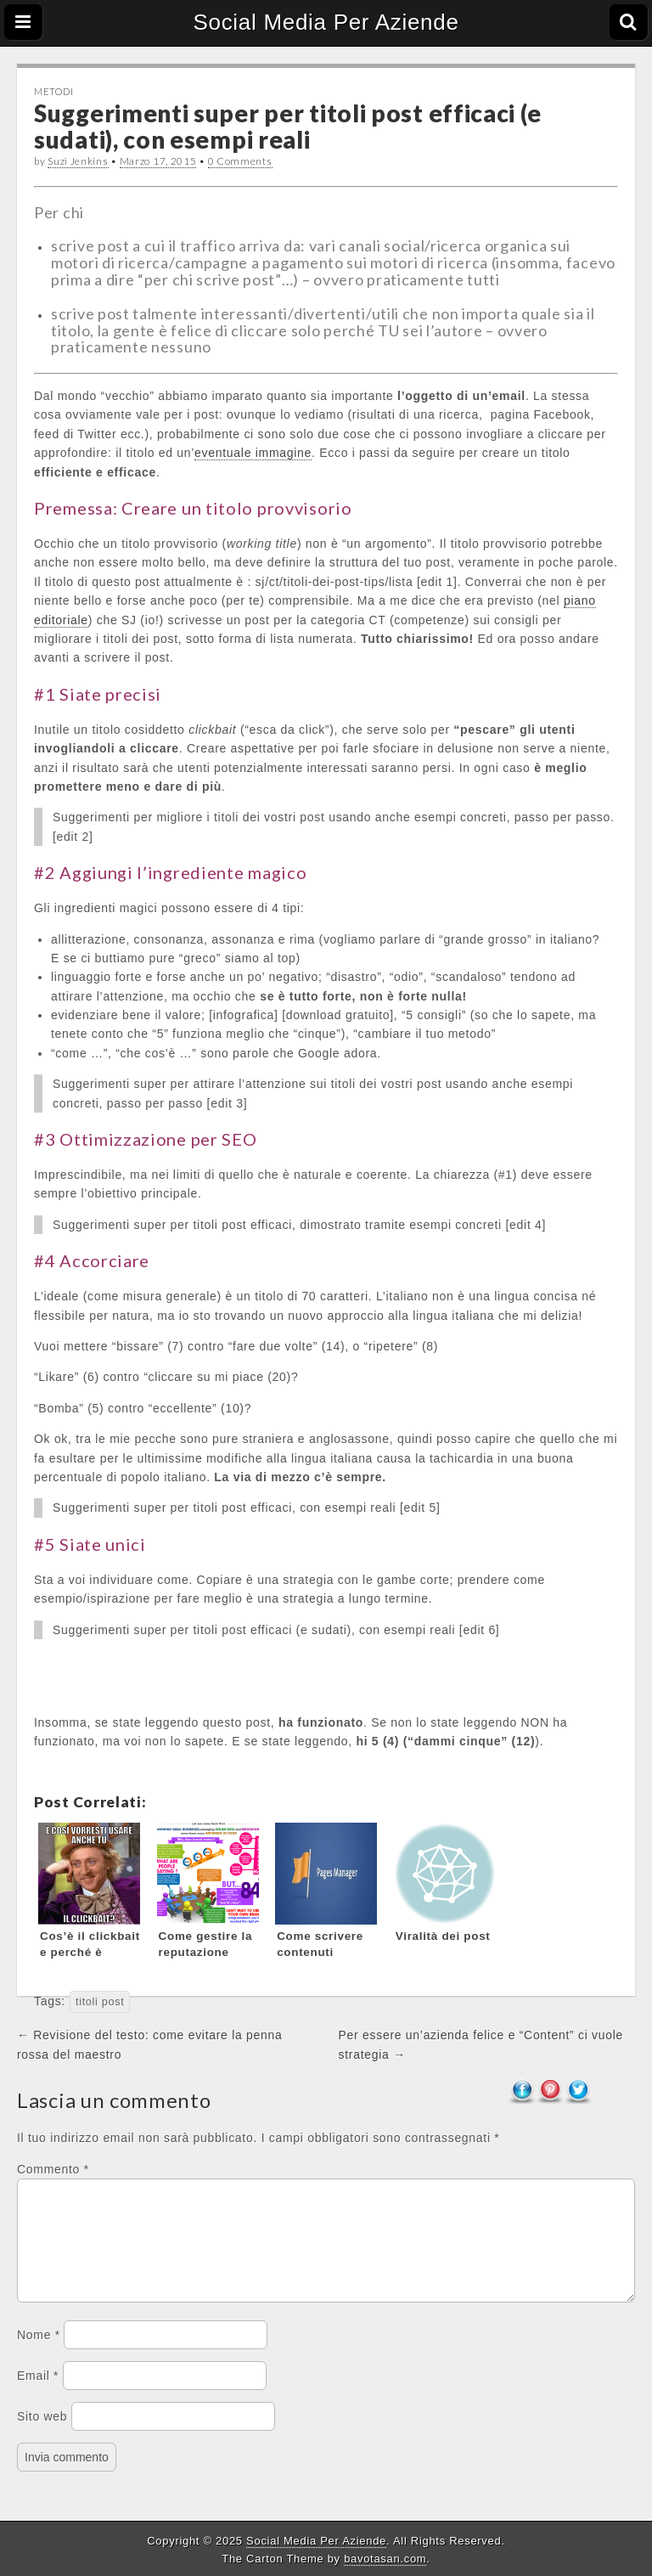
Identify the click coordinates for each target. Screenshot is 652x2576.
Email (38, 2396)
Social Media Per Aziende (325, 22)
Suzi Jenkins (78, 161)
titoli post (100, 2002)
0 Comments (240, 161)
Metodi (53, 91)
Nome (38, 2355)
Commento (53, 2169)
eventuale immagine (253, 452)
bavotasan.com (385, 2558)
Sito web (42, 2437)
